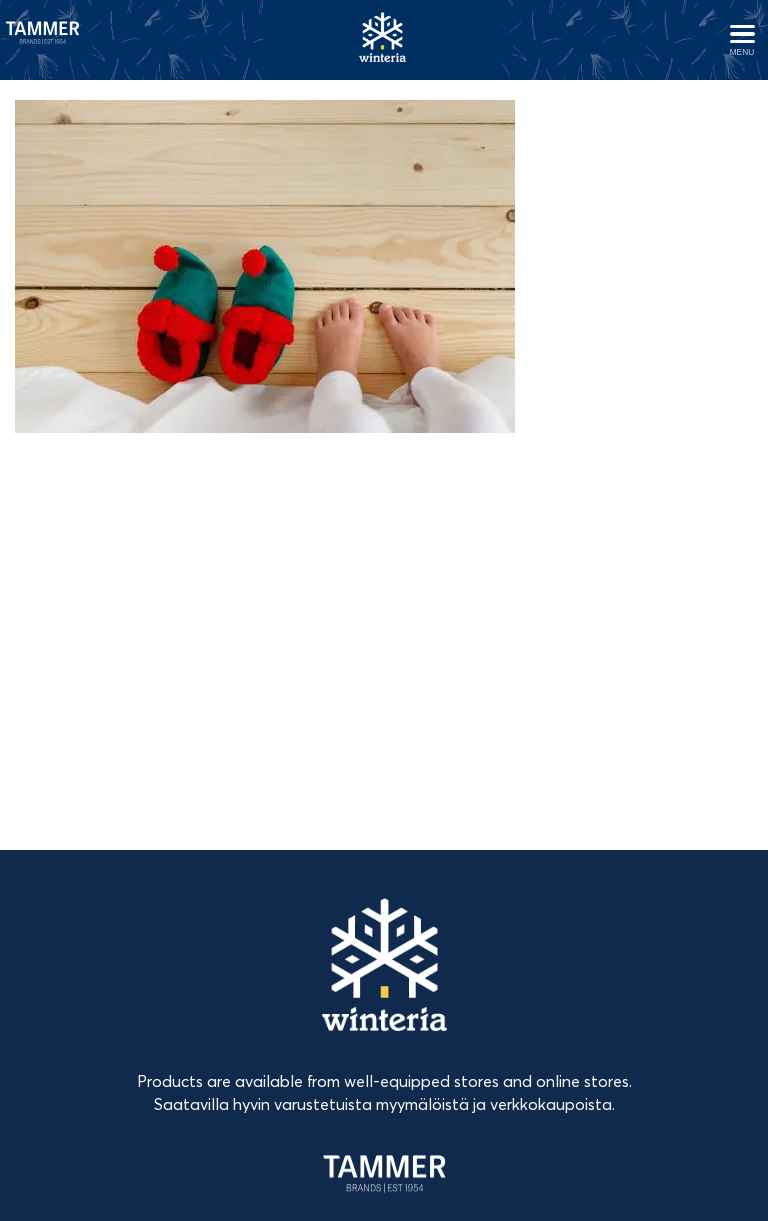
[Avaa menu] (742, 40)
